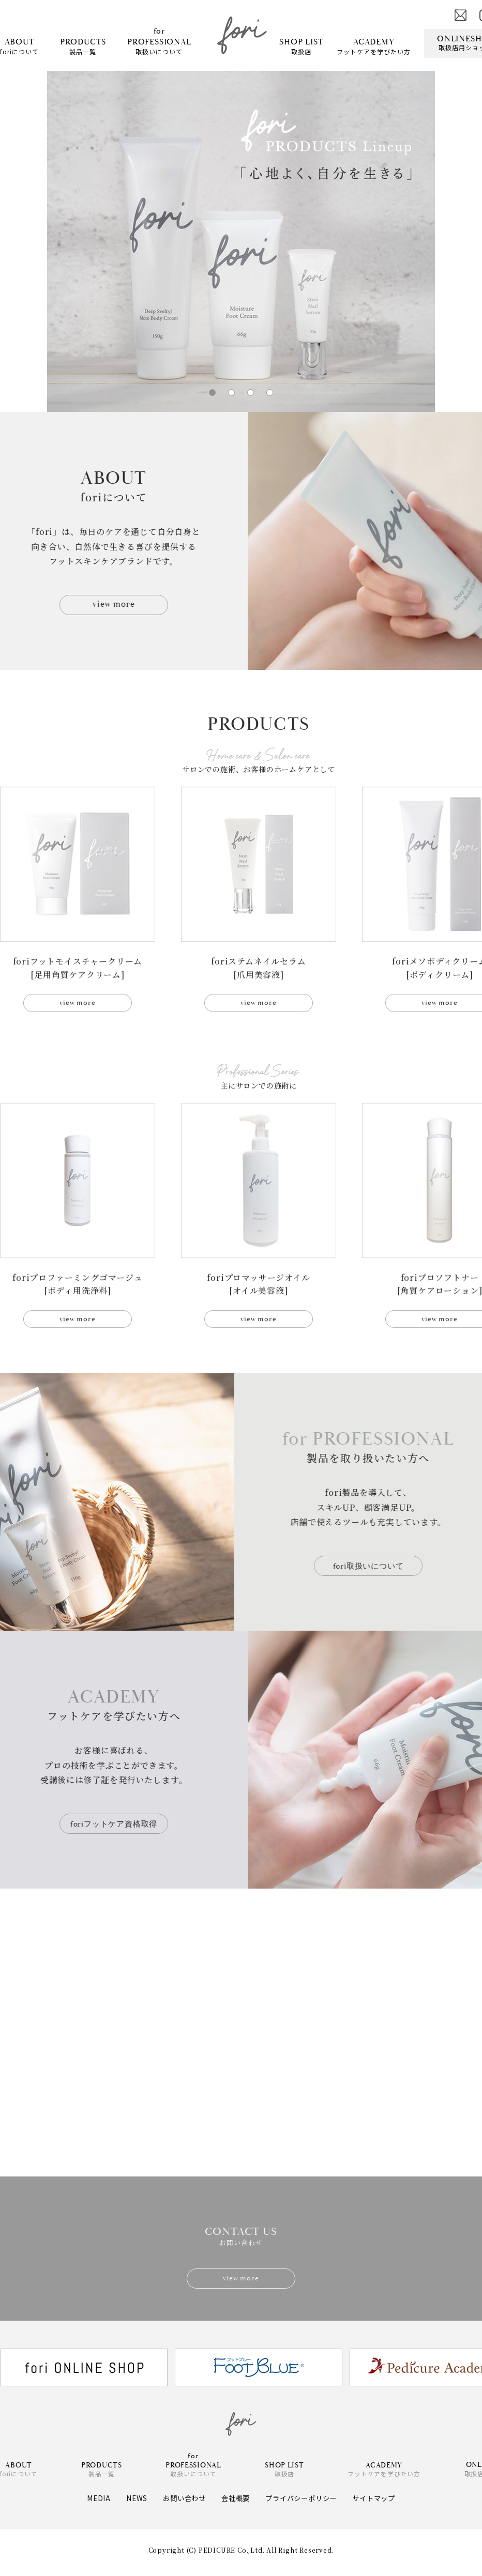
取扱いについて (159, 40)
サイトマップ (379, 2503)
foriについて (19, 46)
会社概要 (233, 2503)
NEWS (130, 2503)
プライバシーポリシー (302, 2503)
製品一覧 (83, 46)
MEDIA (92, 2503)
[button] (212, 392)
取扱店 (301, 46)
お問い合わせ (180, 2503)
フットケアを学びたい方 (374, 46)
